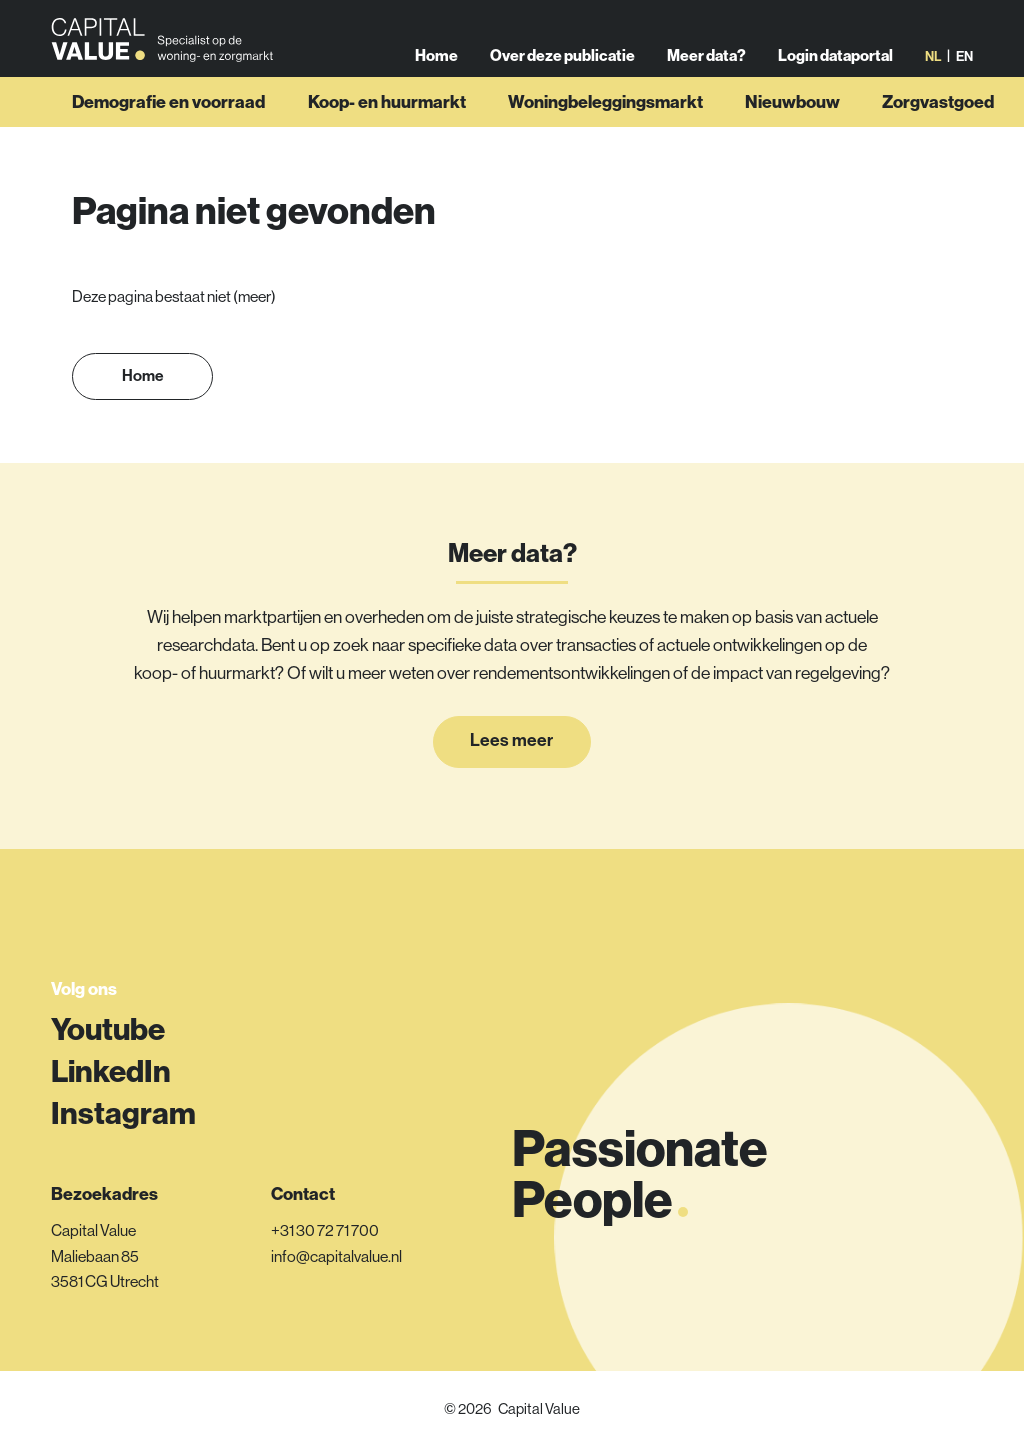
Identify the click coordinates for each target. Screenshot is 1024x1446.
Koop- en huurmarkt (387, 130)
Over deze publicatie (564, 68)
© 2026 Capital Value (512, 1408)
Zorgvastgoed (938, 130)
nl (933, 69)
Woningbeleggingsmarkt (605, 130)
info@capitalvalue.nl (336, 1256)
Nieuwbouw (792, 130)
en (964, 69)
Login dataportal (835, 68)
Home (438, 68)
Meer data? (707, 68)
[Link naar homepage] (168, 53)
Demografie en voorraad (168, 130)
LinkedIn (111, 1071)
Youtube (108, 1029)
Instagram (123, 1113)
